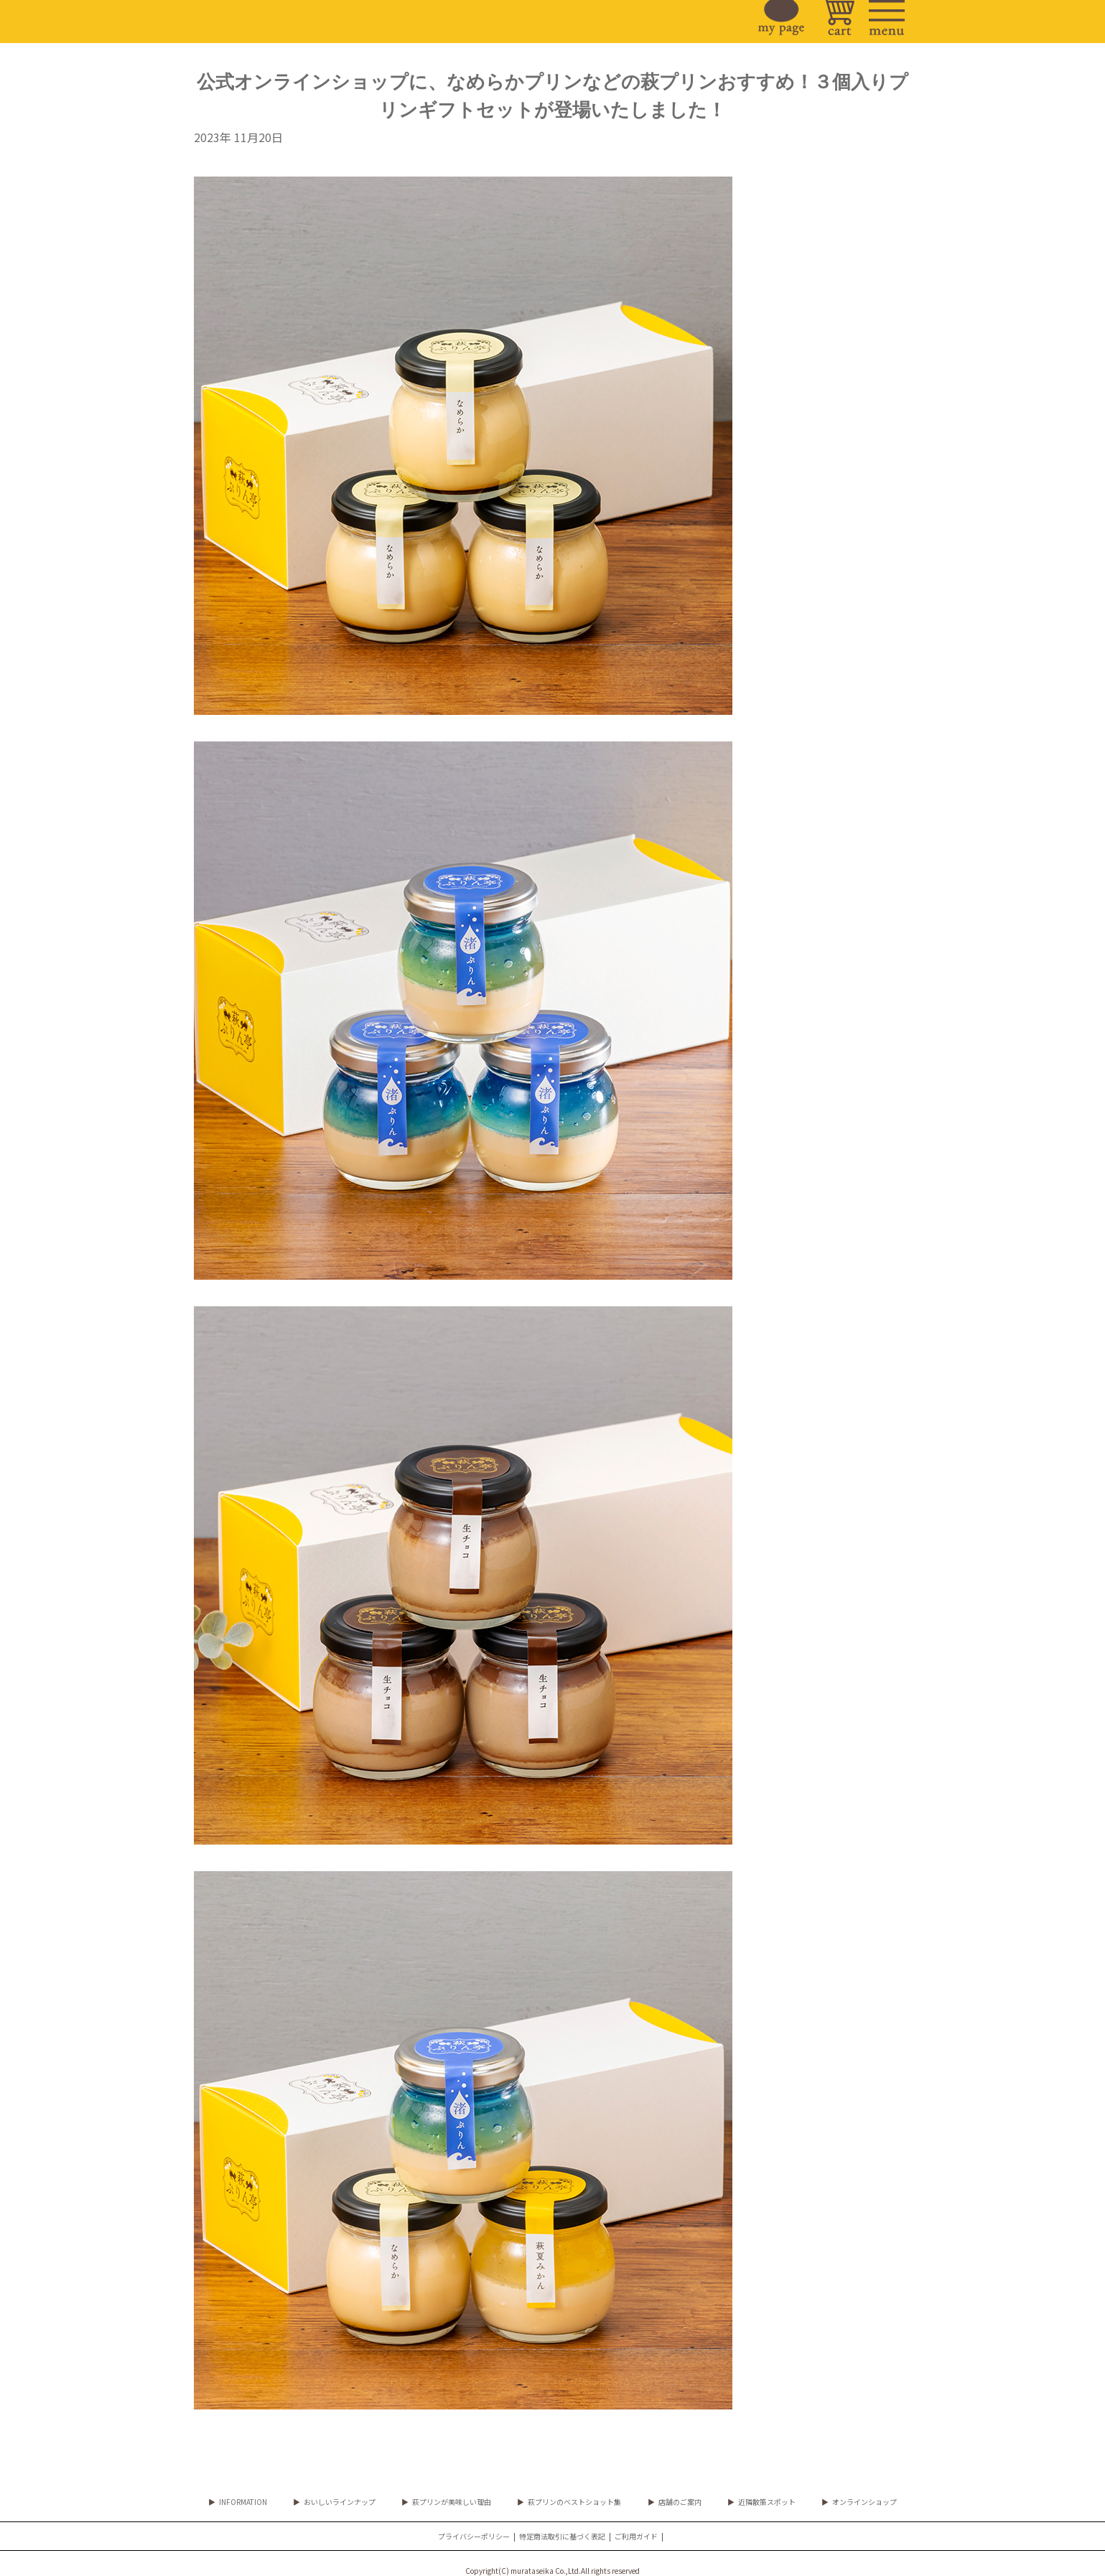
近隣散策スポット (767, 2501)
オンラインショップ (864, 2501)
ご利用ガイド (636, 2536)
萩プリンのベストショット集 (574, 2501)
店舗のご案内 (679, 2501)
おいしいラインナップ (340, 2501)
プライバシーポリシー (474, 2536)
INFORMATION (243, 2501)
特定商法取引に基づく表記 (562, 2536)
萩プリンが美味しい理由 (451, 2501)
